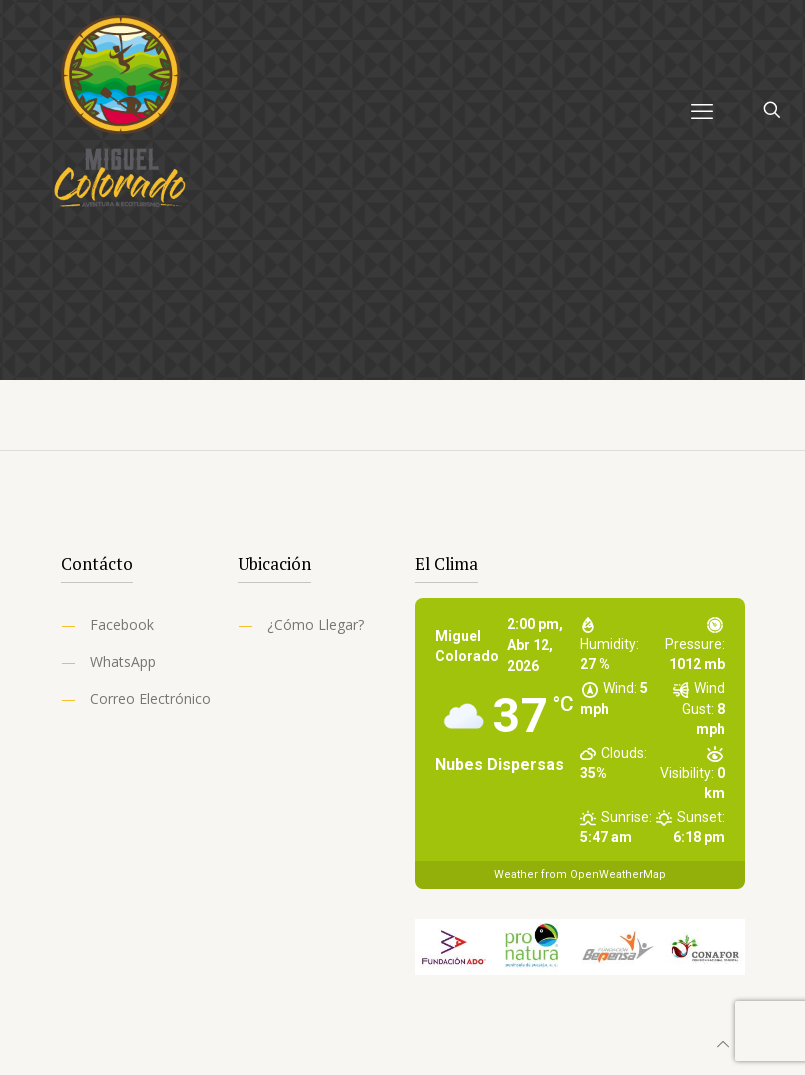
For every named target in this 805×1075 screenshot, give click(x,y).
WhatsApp (123, 661)
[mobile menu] (702, 110)
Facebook (122, 624)
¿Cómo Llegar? (315, 624)
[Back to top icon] (723, 1044)
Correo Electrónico (150, 698)
